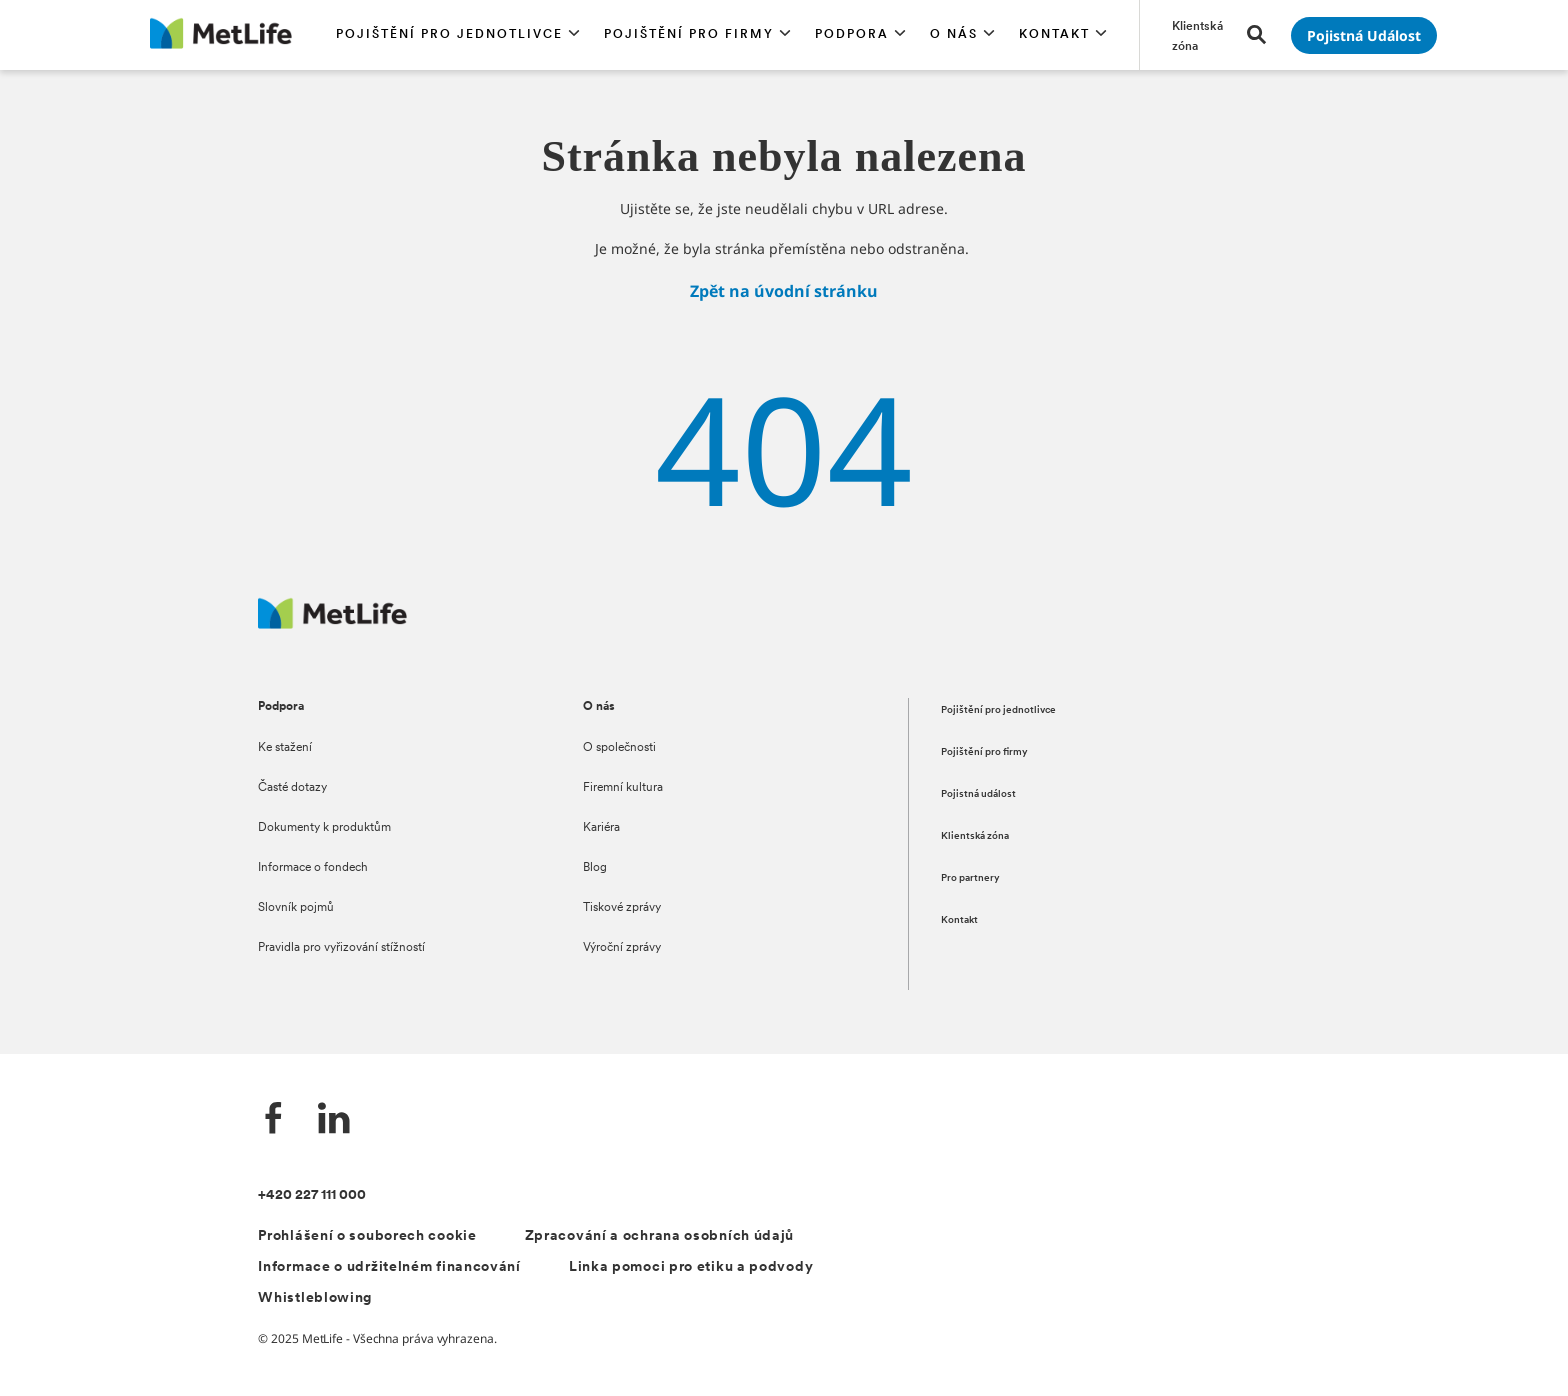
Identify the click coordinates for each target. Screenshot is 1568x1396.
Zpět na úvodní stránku (784, 291)
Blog (595, 868)
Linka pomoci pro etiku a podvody (691, 1267)
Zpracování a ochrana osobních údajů (660, 1236)
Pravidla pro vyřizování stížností (341, 948)
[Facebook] (274, 1120)
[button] (458, 35)
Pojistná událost (978, 794)
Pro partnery (970, 878)
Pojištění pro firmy (984, 752)
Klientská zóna (975, 836)
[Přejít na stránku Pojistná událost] (1364, 35)
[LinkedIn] (334, 1120)
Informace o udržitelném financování (389, 1267)
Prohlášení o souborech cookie (367, 1236)
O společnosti (619, 748)
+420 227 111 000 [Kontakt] (312, 1195)
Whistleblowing (315, 1298)
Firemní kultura (623, 788)
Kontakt (959, 920)
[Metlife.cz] (332, 623)
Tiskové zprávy (622, 908)
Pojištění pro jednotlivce (998, 710)
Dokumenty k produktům (324, 828)
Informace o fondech (313, 868)
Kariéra (601, 828)
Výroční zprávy (622, 948)
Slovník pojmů (296, 908)
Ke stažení (285, 748)
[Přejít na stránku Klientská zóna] (1197, 35)
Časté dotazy (292, 788)
